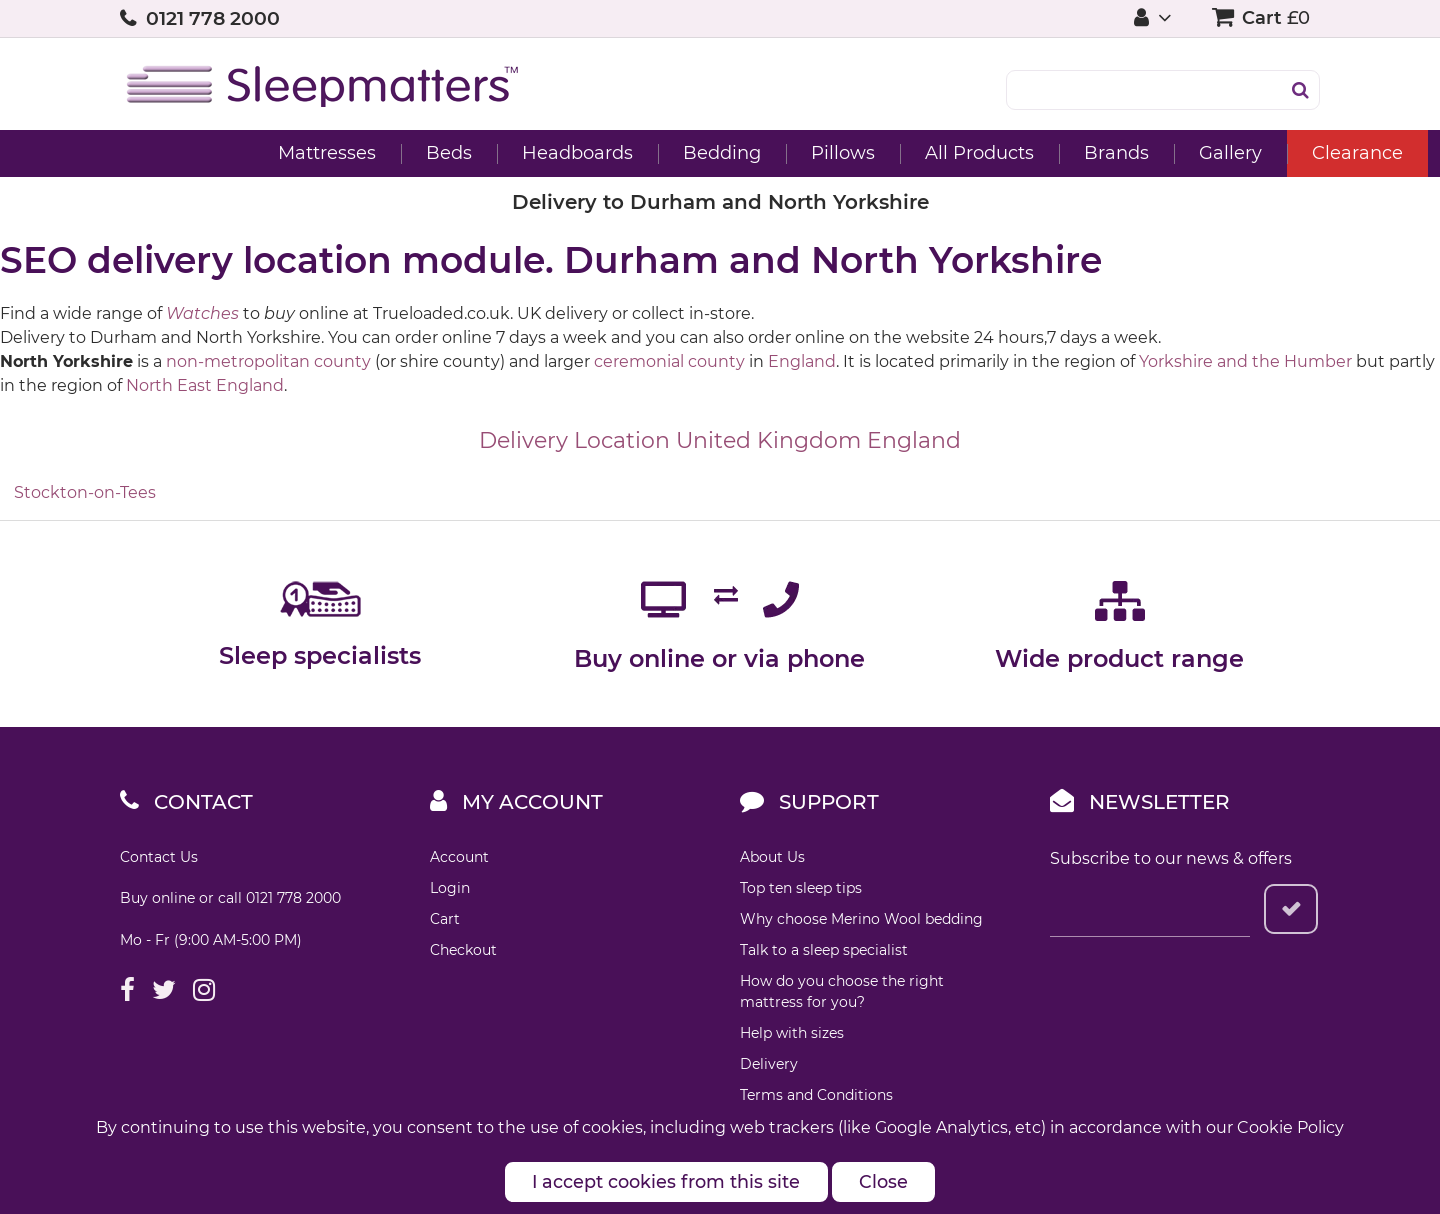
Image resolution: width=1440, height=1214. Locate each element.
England (802, 361)
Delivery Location (574, 440)
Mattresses (207, 153)
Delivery (769, 1064)
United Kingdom (768, 440)
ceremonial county (669, 361)
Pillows (723, 153)
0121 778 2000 (213, 18)
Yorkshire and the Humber (1245, 361)
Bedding (602, 153)
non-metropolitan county (268, 361)
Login (450, 888)
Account (459, 857)
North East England (205, 385)
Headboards (457, 153)
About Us (772, 857)
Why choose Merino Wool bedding (861, 919)
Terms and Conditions (816, 1095)
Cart (445, 919)
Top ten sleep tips (801, 888)
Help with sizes (792, 1033)
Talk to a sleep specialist (824, 950)
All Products (859, 153)
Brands (996, 153)
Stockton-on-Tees (85, 492)
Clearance (1237, 153)
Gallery (1110, 153)
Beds (329, 153)
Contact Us (159, 857)
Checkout (463, 950)
